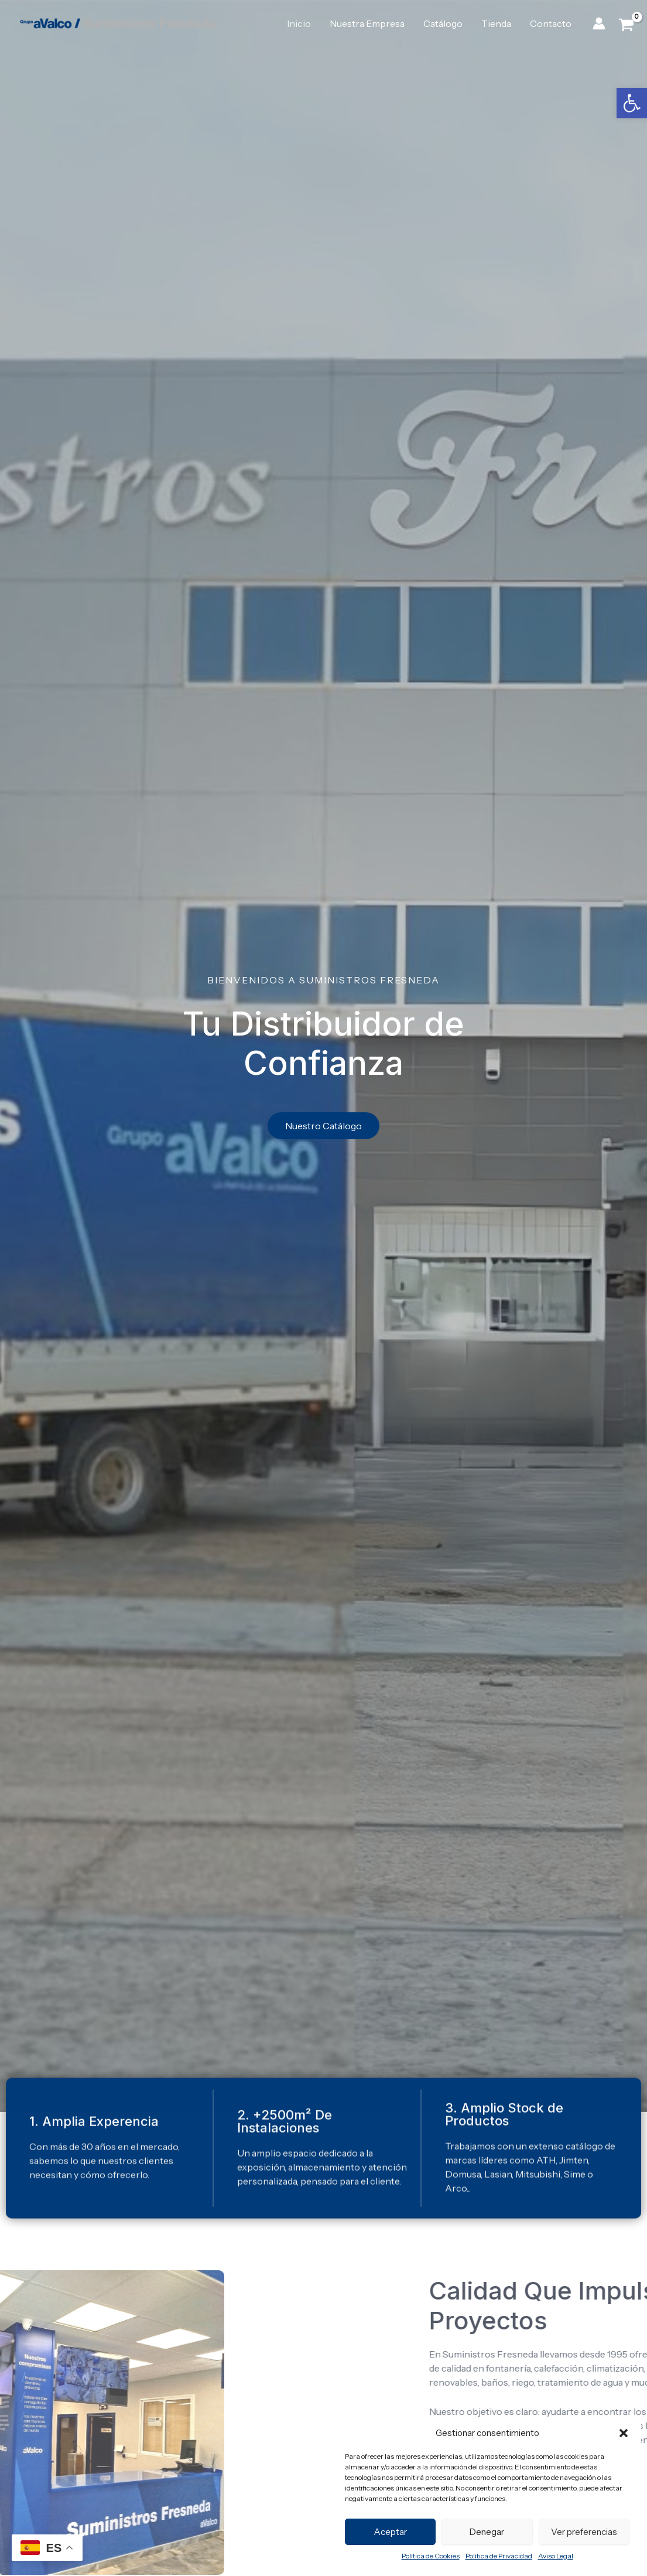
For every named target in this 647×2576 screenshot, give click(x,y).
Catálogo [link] (443, 23)
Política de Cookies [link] (431, 2555)
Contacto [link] (550, 23)
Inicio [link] (299, 23)
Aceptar (390, 2531)
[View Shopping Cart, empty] (626, 23)
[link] (632, 103)
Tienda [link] (496, 23)
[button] (623, 2433)
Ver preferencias (584, 2531)
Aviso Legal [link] (555, 2555)
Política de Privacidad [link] (498, 2555)
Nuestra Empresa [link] (367, 23)
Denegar (487, 2531)
